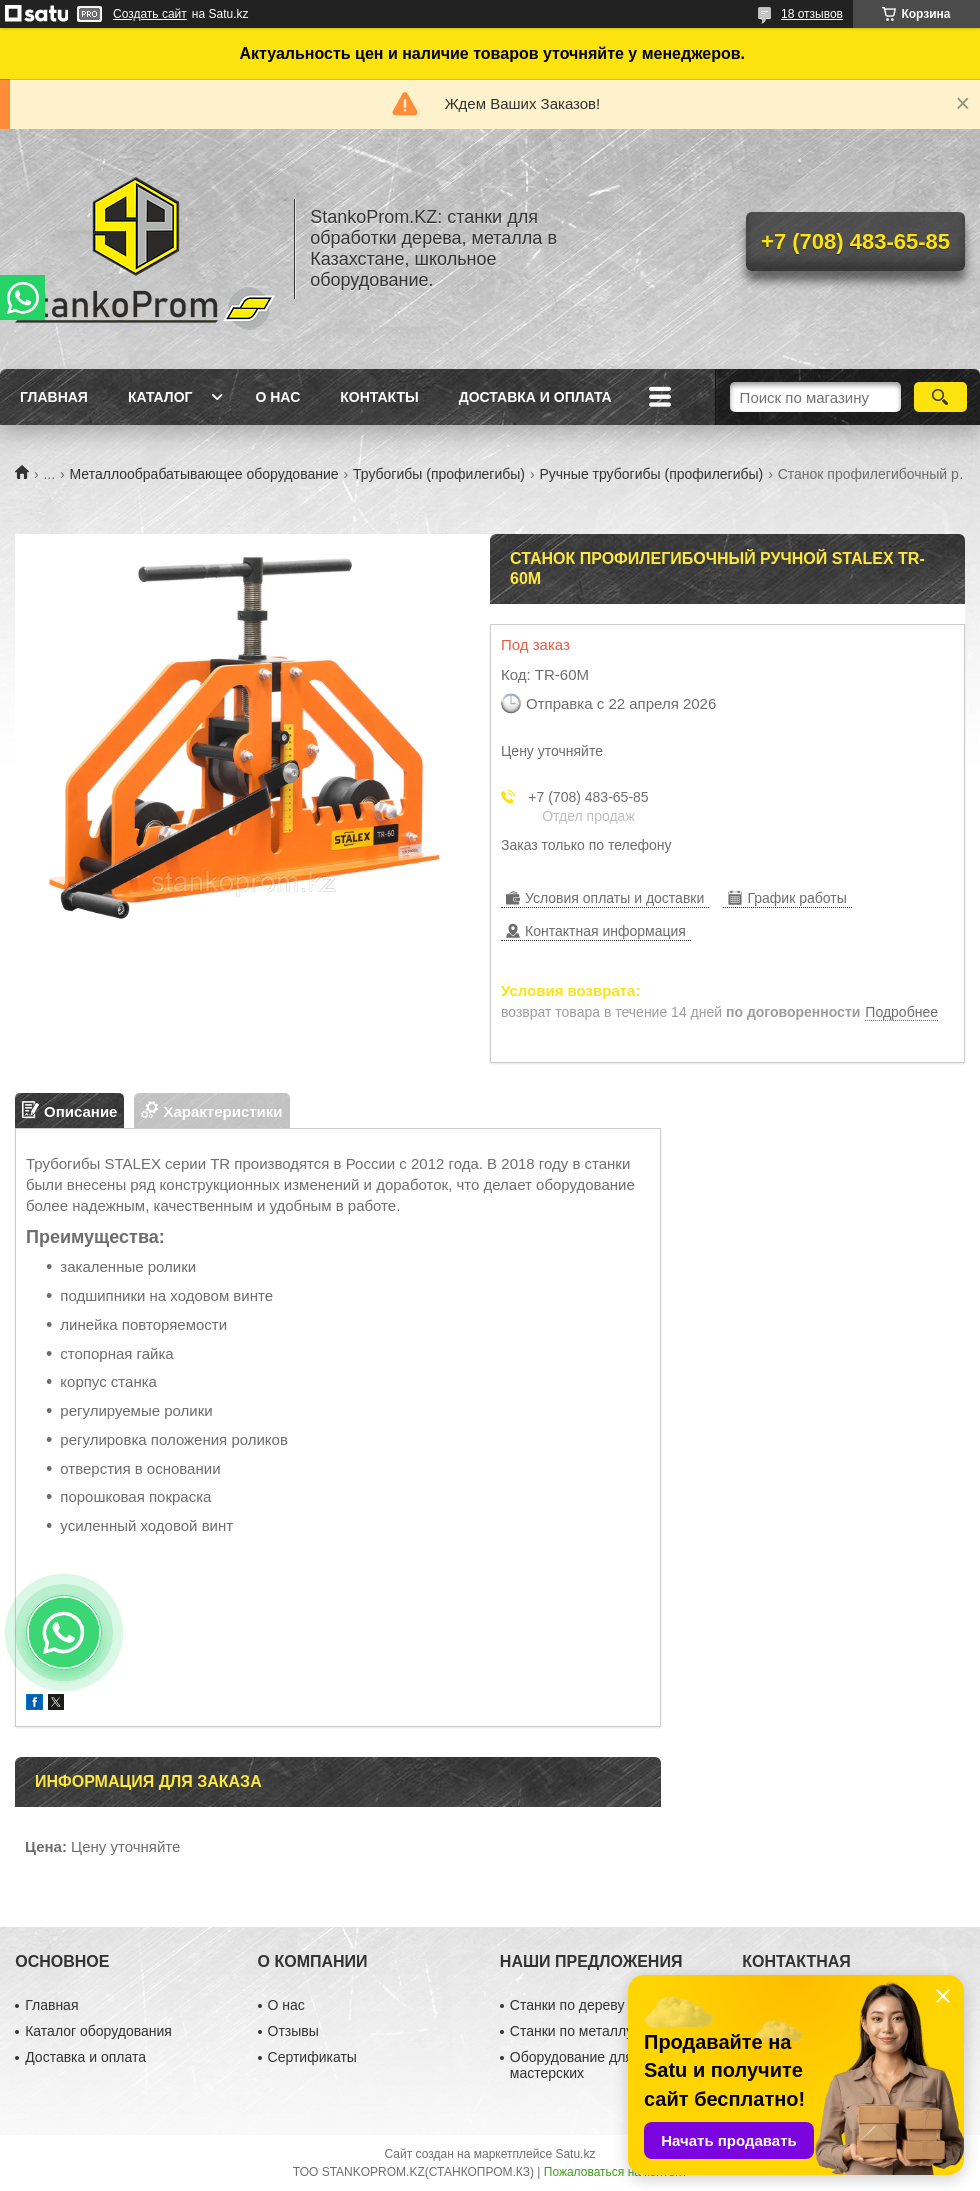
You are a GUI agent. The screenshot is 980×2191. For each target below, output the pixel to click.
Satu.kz (575, 2154)
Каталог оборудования (98, 2031)
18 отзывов (812, 14)
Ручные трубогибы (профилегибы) (651, 474)
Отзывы (293, 2031)
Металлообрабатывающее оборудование (204, 474)
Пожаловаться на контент (615, 2172)
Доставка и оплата (535, 397)
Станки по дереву (567, 2005)
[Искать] (940, 397)
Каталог (160, 397)
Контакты (379, 397)
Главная (54, 397)
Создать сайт (150, 14)
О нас (277, 397)
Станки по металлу (571, 2031)
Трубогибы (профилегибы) (439, 474)
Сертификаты (312, 2057)
